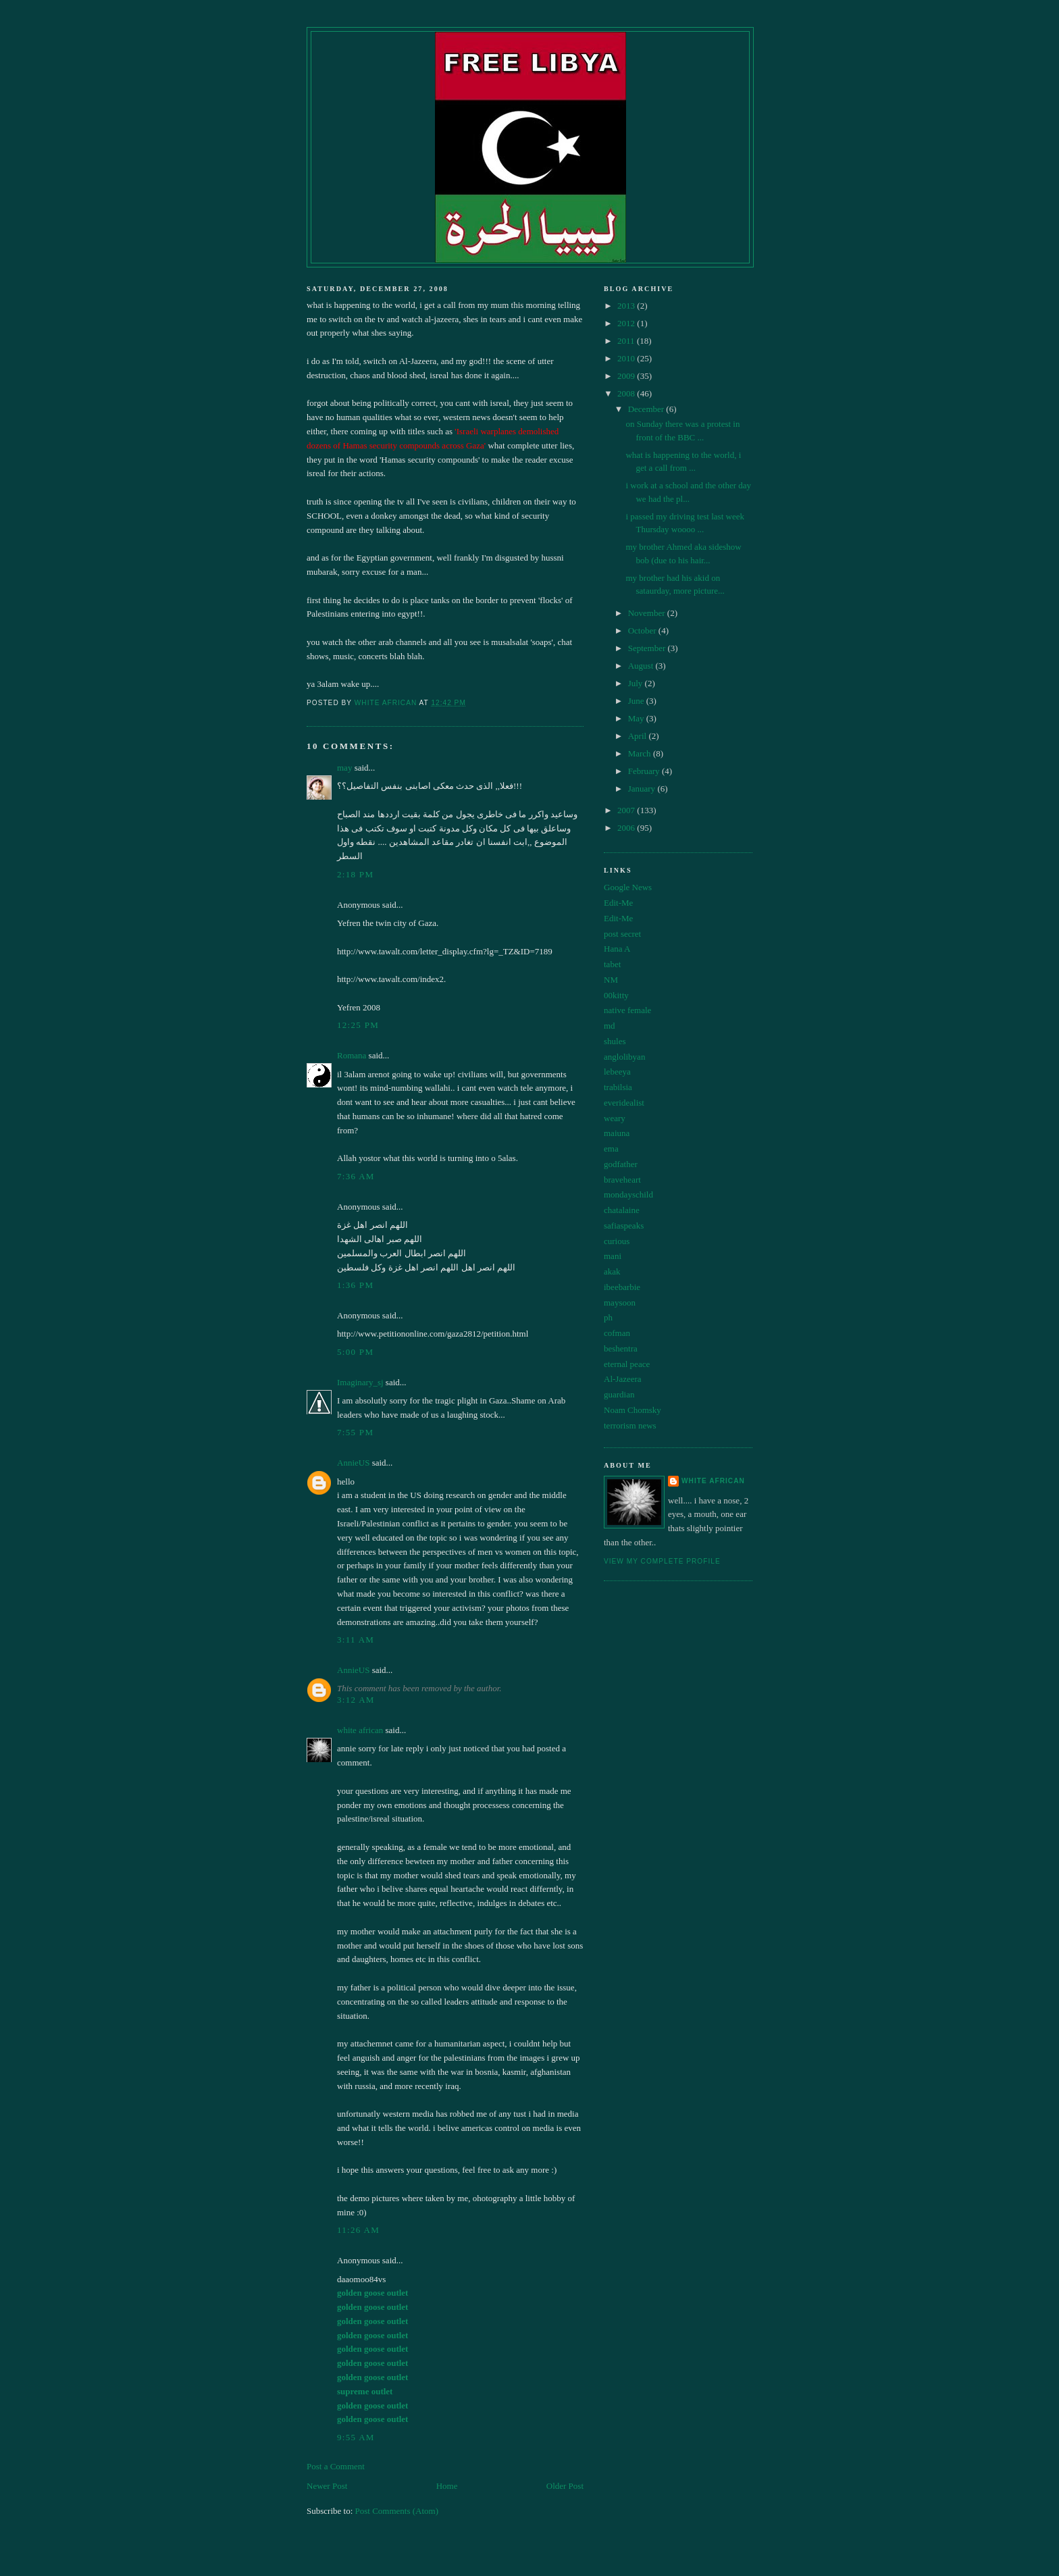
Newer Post (327, 2486)
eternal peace (627, 1364)
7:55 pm (355, 1432)
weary (614, 1118)
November (647, 613)
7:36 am (356, 1176)
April (638, 736)
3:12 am (356, 1700)
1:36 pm (355, 1285)
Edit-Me (618, 903)
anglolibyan (624, 1057)
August (642, 666)
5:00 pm (355, 1352)
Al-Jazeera (623, 1379)
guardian (619, 1394)
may (344, 768)
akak (612, 1271)
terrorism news (630, 1425)
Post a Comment (336, 2466)
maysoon (620, 1302)
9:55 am (356, 2437)
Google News (628, 887)
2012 (627, 323)
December (647, 409)
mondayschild (628, 1194)
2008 (627, 393)
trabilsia (618, 1087)
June (637, 701)
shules (615, 1041)
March (640, 753)
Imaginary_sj (360, 1382)
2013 (627, 306)
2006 (627, 828)
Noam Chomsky (632, 1410)
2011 (627, 341)
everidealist (624, 1103)
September (648, 648)
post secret (622, 934)
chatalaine (622, 1210)
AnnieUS (353, 1463)
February (645, 771)
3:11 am (355, 1639)
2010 (627, 358)
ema (611, 1148)
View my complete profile (662, 1561)
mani (612, 1256)
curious (616, 1241)
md (609, 1026)
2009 (627, 376)
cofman (617, 1333)
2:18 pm (355, 874)
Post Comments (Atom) (397, 2511)
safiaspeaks (624, 1225)
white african (360, 1730)
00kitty (616, 995)
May (637, 718)
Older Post (565, 2486)
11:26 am (358, 2230)
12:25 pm (358, 1025)
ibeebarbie (622, 1287)
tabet (612, 964)
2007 (627, 810)
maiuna (616, 1133)
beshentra (621, 1348)
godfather (621, 1164)
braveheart (622, 1180)
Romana (351, 1055)
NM (611, 980)
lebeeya (617, 1071)
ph (608, 1317)
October (643, 630)
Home (447, 2486)
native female (627, 1010)
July (636, 683)
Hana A (617, 949)
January (643, 788)
